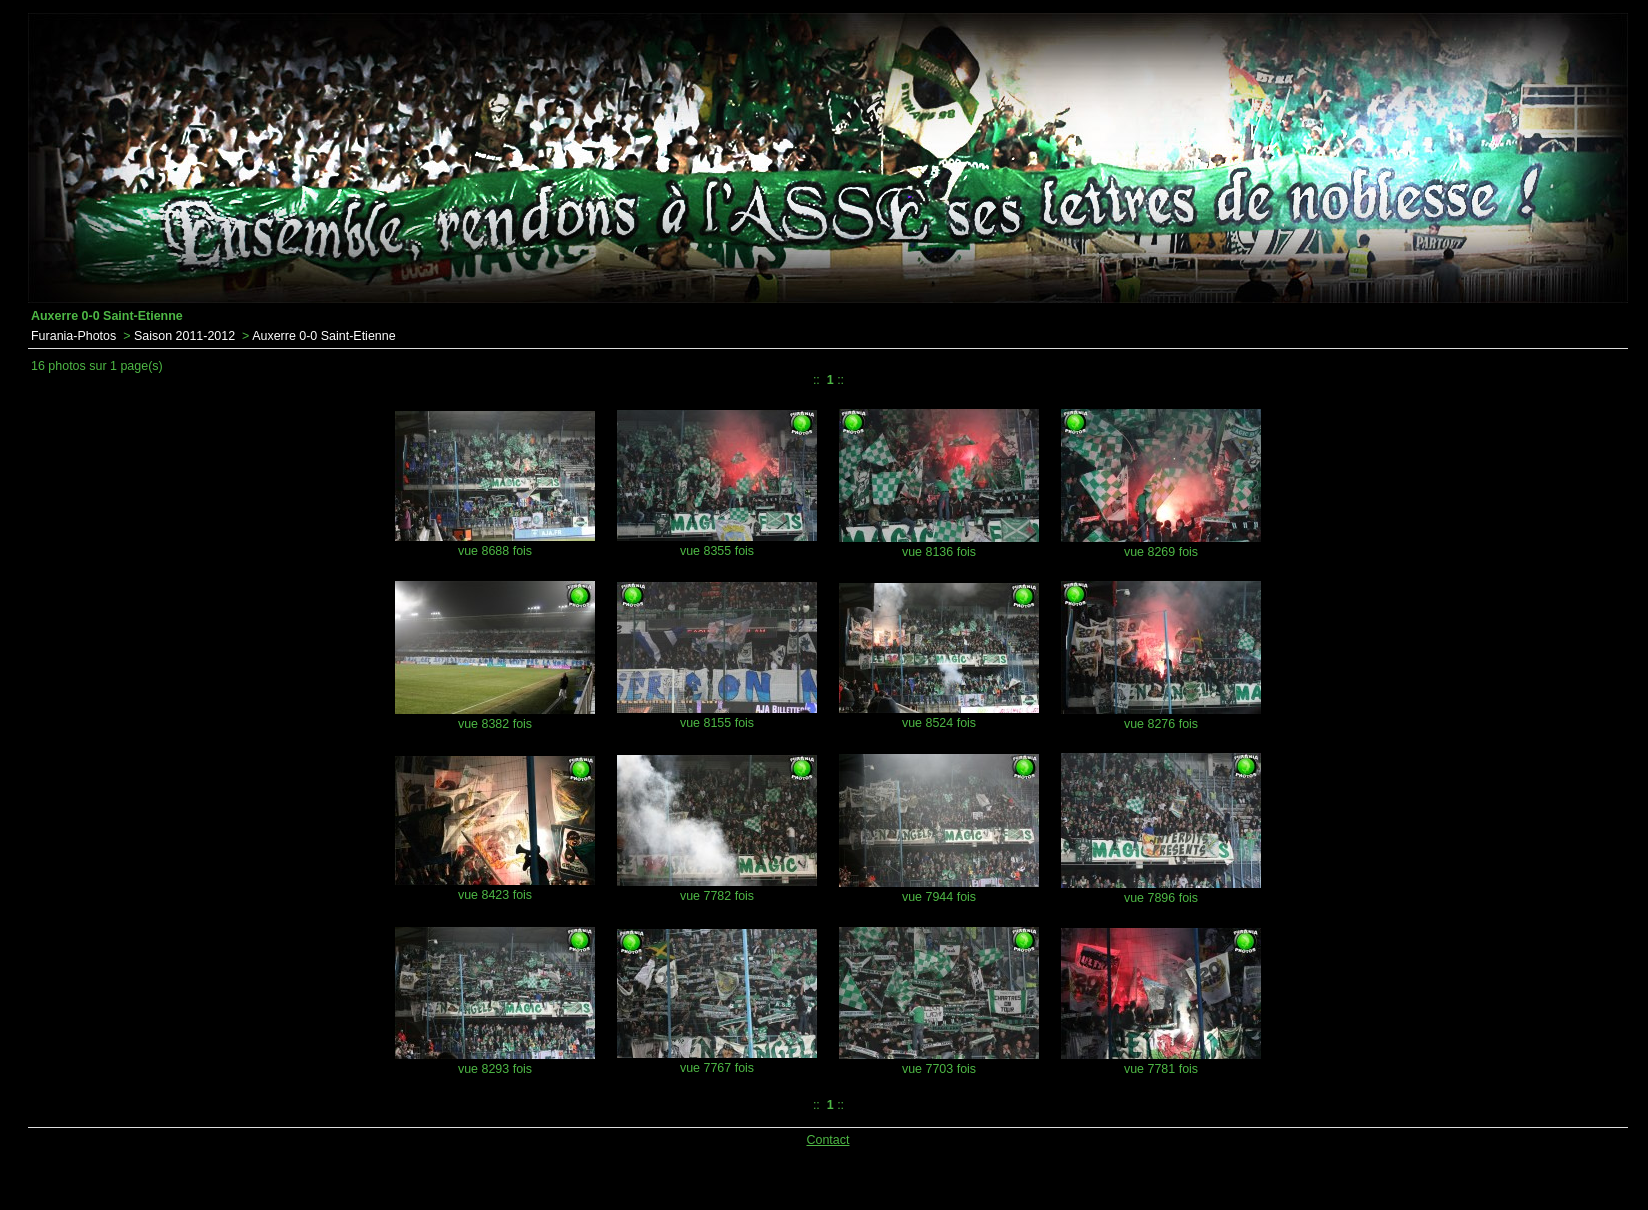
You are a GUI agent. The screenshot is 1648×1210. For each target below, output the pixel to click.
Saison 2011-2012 (184, 336)
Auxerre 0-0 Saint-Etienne (323, 336)
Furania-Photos (73, 336)
